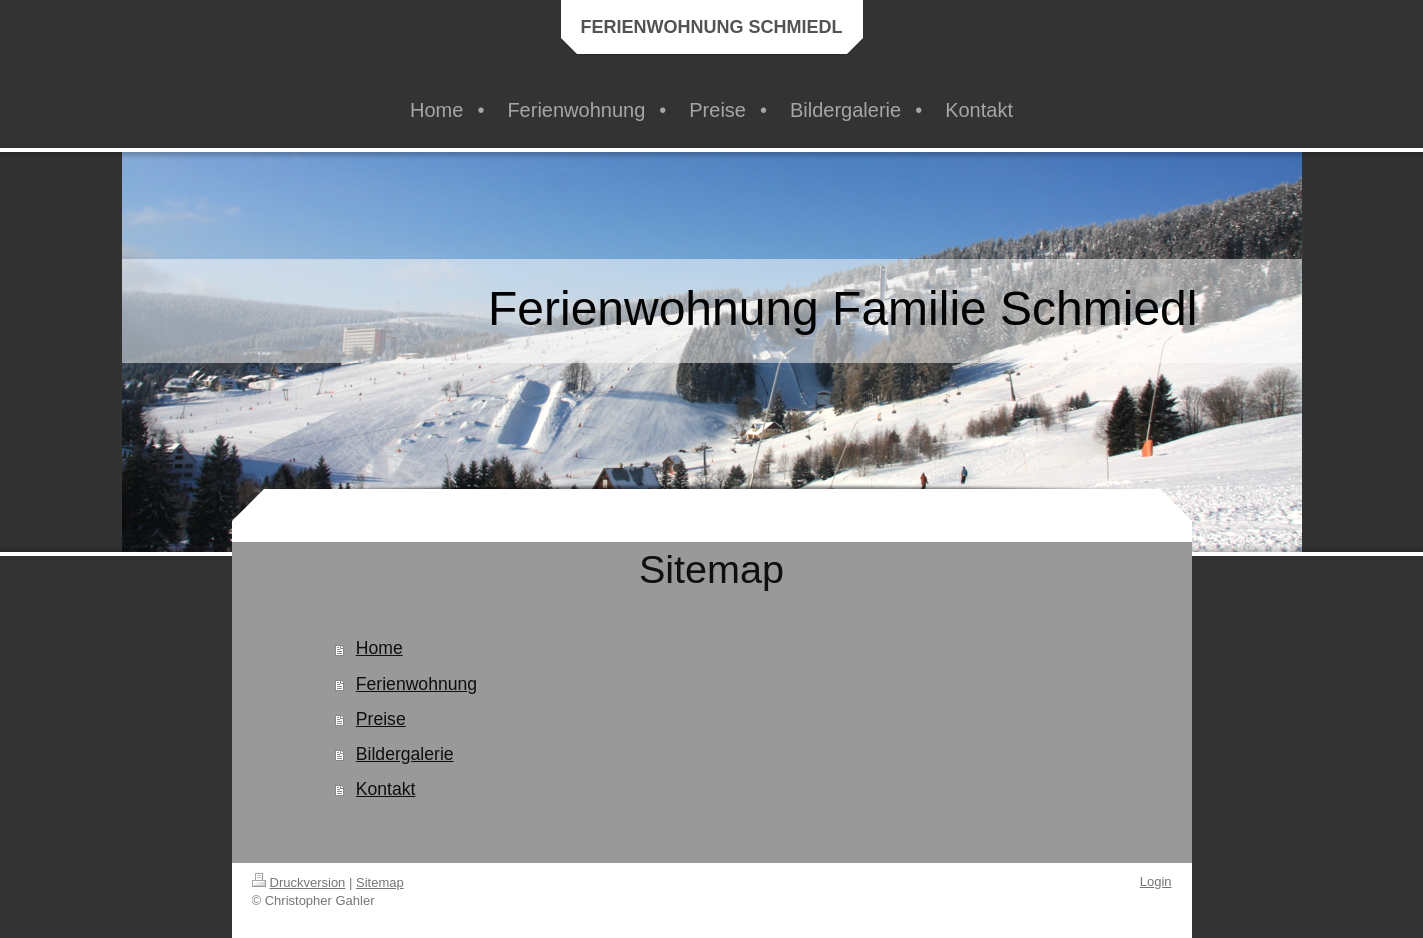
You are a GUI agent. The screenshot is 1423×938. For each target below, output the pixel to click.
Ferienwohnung (416, 684)
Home (379, 648)
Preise (381, 719)
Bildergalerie (405, 754)
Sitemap (380, 882)
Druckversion (299, 882)
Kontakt (386, 789)
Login (1156, 881)
